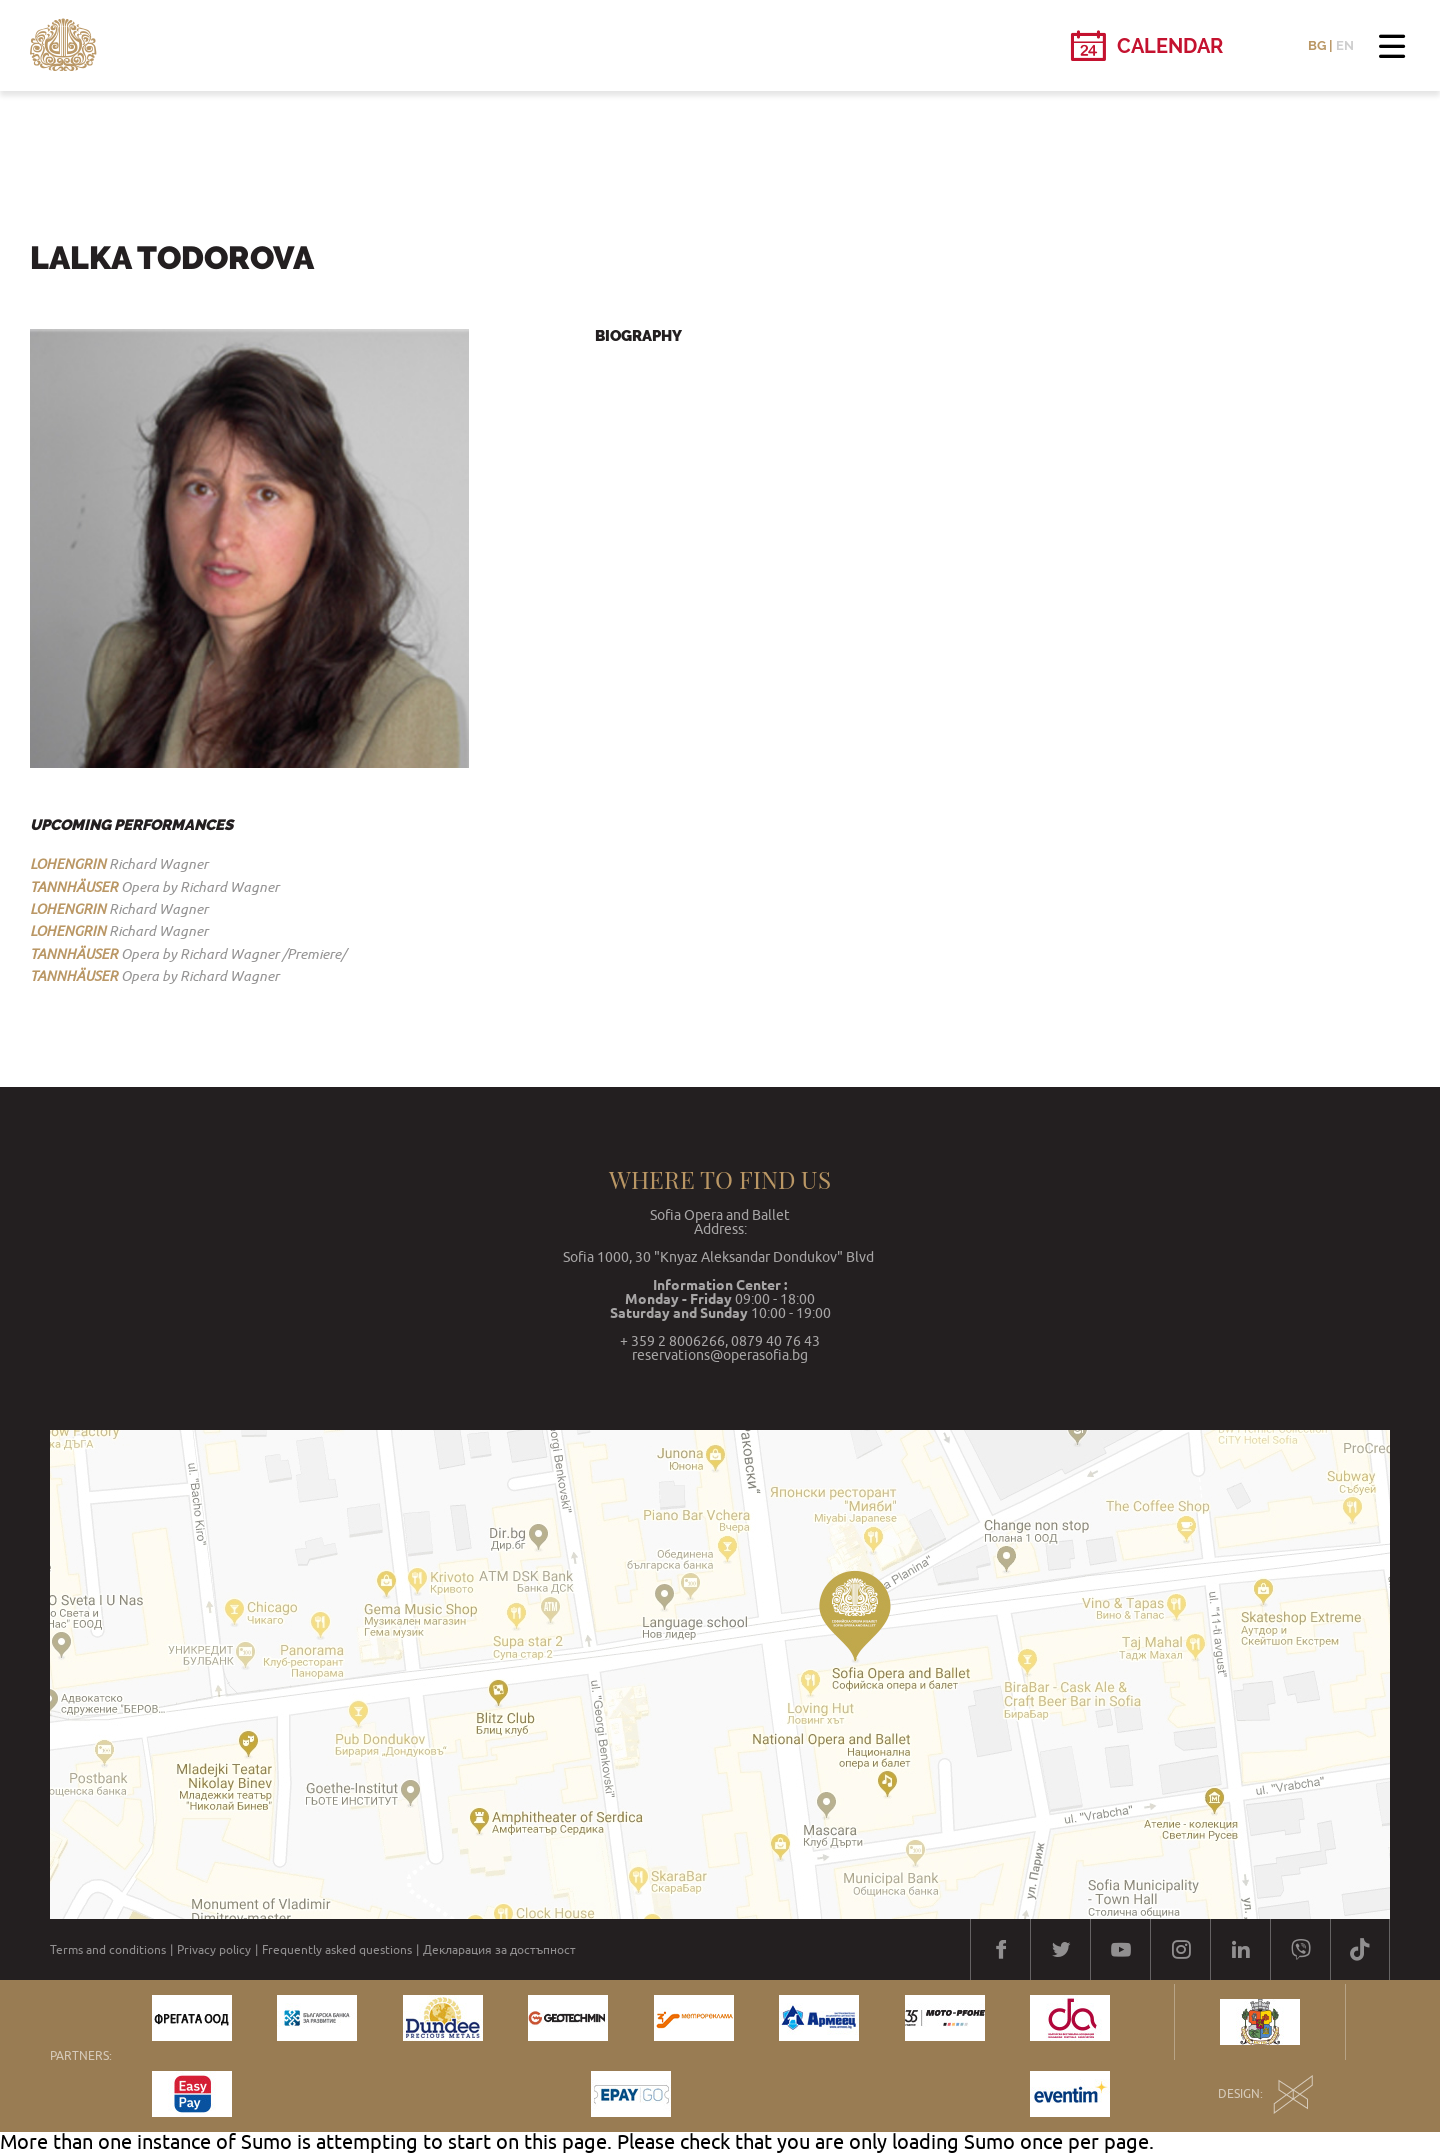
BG (1317, 45)
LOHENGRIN (68, 864)
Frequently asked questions (337, 1950)
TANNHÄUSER (74, 887)
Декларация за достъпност (499, 1950)
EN (1345, 45)
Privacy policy (214, 1950)
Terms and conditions (108, 1950)
